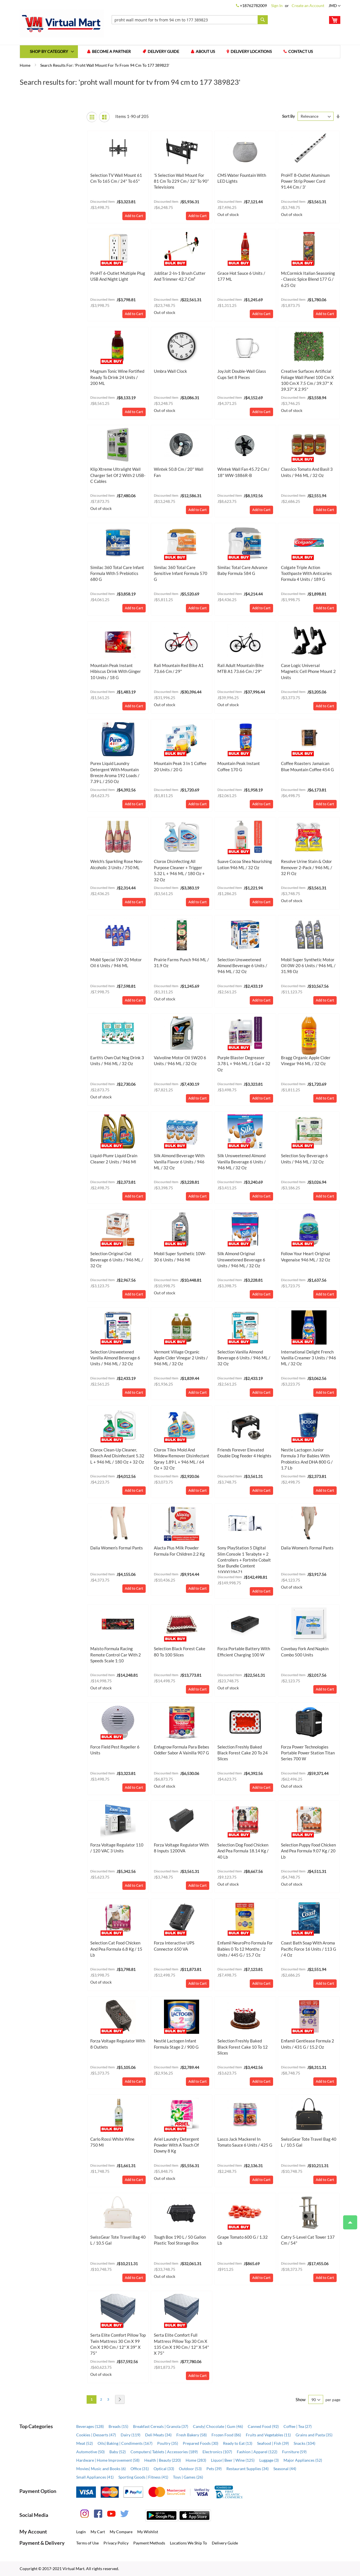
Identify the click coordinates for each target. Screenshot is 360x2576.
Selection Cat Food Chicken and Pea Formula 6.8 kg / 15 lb (116, 1948)
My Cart (98, 2531)
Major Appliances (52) (303, 2460)
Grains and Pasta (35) (314, 2434)
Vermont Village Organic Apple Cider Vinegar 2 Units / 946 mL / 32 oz (181, 1357)
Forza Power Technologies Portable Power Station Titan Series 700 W (308, 1752)
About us (205, 51)
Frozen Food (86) (226, 2434)
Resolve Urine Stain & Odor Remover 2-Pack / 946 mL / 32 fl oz (306, 867)
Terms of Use (87, 2543)
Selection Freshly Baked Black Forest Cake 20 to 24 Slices (242, 1752)
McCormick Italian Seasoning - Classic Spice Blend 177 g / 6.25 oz (308, 279)
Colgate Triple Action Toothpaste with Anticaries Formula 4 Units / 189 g (306, 573)
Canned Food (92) (263, 2426)
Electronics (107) (217, 2451)
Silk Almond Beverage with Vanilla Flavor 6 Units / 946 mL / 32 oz (179, 1161)
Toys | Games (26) (188, 2477)
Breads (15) (118, 2426)
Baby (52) (117, 2451)
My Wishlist (147, 2531)
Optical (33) (164, 2468)
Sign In (277, 5)
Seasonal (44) (284, 2468)
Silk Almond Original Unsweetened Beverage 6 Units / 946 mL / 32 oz (241, 1259)
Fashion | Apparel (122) (257, 2451)
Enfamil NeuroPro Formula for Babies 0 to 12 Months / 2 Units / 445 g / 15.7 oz (245, 1948)
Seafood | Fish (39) (273, 2443)
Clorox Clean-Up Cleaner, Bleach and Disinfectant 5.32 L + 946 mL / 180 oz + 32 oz (117, 1455)
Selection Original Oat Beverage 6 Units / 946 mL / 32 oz (116, 1259)
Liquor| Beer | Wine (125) (233, 2460)
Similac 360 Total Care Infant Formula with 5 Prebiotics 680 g (117, 573)
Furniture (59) (294, 2451)
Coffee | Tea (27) (298, 2426)
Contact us (301, 51)
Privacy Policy (116, 2543)
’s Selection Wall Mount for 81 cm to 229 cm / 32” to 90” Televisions (181, 181)
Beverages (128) (90, 2426)
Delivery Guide (163, 51)
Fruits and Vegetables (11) (268, 2434)
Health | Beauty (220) (162, 2460)
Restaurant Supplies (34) (247, 2468)
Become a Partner (111, 51)
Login (81, 2531)
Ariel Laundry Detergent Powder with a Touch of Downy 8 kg (176, 2145)
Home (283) (196, 2460)
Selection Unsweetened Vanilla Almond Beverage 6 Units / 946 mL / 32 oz (115, 1357)
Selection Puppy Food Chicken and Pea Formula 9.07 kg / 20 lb (308, 1850)
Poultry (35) (167, 2443)
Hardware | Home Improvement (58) (108, 2460)
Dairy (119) (130, 2434)
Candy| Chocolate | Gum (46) (218, 2426)
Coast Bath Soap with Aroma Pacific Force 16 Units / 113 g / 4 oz (308, 1948)
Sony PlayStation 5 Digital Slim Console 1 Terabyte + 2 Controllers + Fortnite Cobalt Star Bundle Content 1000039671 (244, 1559)
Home (25, 65)
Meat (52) (84, 2443)
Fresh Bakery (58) (191, 2434)
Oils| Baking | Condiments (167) (125, 2443)
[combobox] (190, 19)
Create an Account (308, 5)
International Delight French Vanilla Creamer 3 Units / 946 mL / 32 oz (308, 1357)
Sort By (288, 116)
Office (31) (139, 2468)
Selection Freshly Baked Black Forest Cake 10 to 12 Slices (242, 2047)
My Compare (121, 2531)
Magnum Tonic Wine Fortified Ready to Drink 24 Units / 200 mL (117, 377)
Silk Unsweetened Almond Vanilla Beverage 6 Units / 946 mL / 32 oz (241, 1161)
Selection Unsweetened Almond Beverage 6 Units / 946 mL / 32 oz (242, 965)
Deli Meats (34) (158, 2434)
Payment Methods (149, 2543)
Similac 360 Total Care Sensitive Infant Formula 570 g (180, 573)
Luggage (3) (269, 2460)
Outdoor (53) (190, 2468)
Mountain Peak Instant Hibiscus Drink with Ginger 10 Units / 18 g (115, 671)
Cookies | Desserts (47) (96, 2434)
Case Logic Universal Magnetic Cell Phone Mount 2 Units (308, 671)
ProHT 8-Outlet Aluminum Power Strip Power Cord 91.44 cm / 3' (305, 181)
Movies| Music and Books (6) (101, 2468)
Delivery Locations (251, 51)
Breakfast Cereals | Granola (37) (160, 2426)
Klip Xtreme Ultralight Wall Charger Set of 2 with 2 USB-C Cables (117, 475)
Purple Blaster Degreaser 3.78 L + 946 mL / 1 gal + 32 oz (243, 1063)
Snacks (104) (304, 2443)
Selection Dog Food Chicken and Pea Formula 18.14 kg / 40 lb (243, 1850)
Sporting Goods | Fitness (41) (143, 2477)
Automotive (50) (90, 2451)
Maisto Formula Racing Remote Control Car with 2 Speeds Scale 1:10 (115, 1654)
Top (347, 2219)
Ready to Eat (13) (237, 2443)
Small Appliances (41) (95, 2477)
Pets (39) (214, 2468)
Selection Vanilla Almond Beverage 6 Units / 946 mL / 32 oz (243, 1357)
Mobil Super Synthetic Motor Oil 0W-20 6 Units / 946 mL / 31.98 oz (308, 965)
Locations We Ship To (188, 2543)
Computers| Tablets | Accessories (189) (164, 2451)
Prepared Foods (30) (200, 2443)
